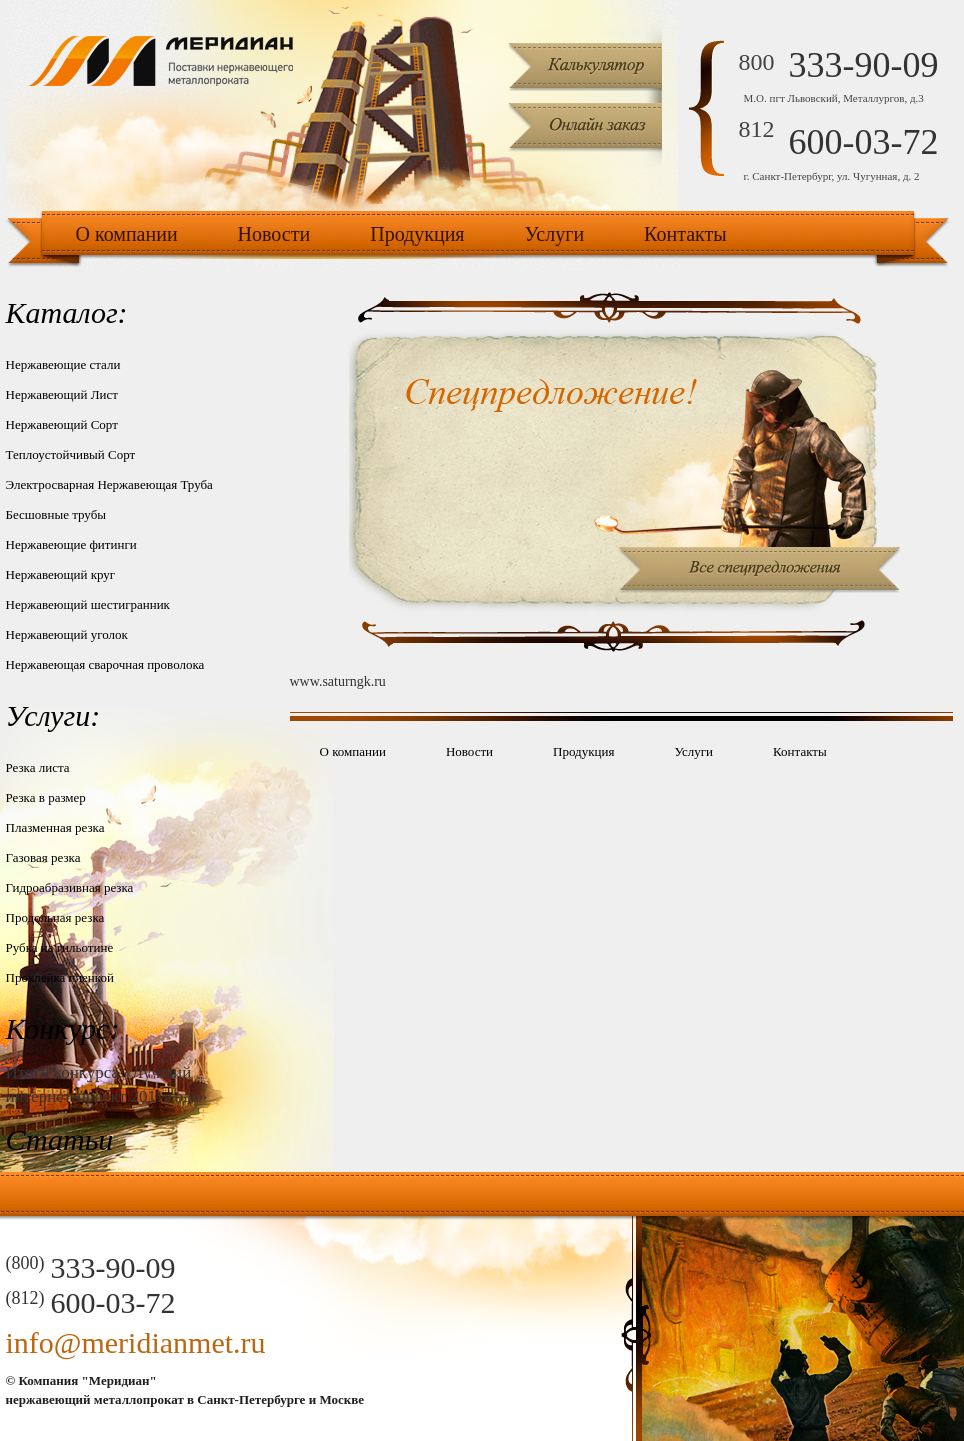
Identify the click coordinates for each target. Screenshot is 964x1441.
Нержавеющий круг (61, 574)
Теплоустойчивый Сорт (71, 454)
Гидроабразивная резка (70, 887)
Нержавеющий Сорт (62, 424)
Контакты (685, 234)
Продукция (417, 234)
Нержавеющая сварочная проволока (105, 664)
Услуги (555, 234)
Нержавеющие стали (63, 364)
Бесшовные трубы (56, 514)
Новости (274, 234)
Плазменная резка (55, 827)
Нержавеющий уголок (67, 634)
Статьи (60, 1139)
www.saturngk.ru (338, 681)
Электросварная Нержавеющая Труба (109, 484)
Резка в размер (46, 797)
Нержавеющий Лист (62, 394)
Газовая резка (43, 857)
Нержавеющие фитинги (71, 544)
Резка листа (38, 767)
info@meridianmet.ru (136, 1342)
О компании (127, 234)
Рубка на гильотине (60, 947)
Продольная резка (55, 917)
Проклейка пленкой (60, 977)
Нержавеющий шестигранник (88, 604)
